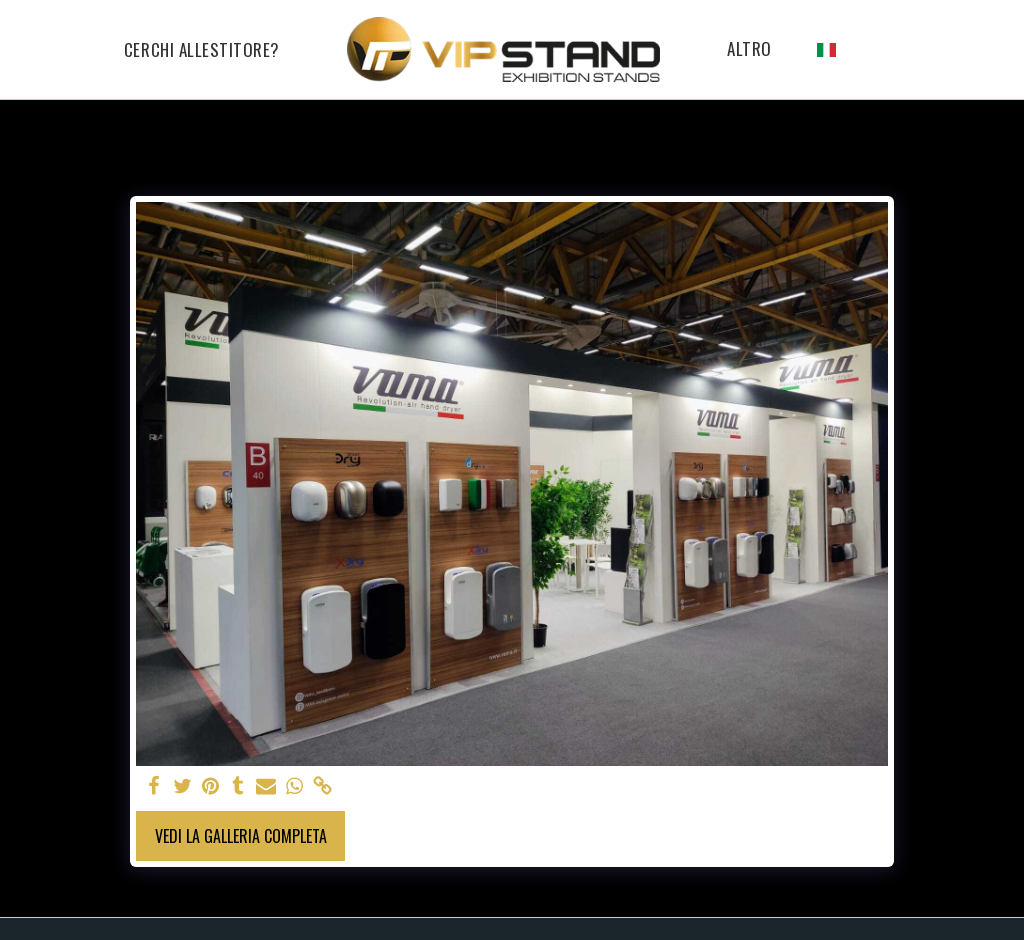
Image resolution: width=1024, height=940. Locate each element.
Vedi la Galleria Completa (241, 836)
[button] (860, 49)
